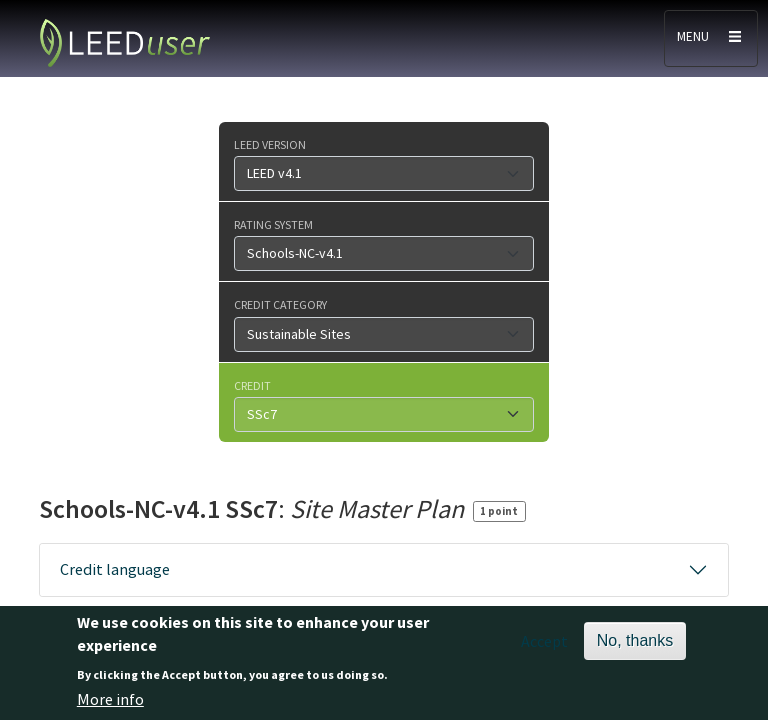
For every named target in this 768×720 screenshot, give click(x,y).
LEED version (270, 144)
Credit (252, 385)
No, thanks (635, 650)
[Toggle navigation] (711, 38)
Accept (544, 651)
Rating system (273, 224)
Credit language (115, 569)
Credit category (280, 304)
